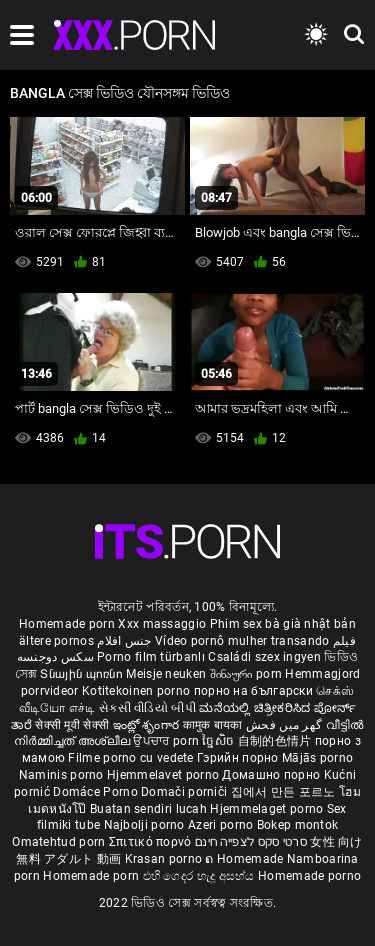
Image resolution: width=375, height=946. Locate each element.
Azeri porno (222, 825)
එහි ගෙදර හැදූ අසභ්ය (201, 876)
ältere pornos (56, 641)
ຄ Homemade (245, 859)
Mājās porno (317, 758)
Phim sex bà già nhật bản (283, 624)
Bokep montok (298, 825)
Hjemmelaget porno (268, 809)
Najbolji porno (144, 825)
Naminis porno (63, 775)
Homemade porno (309, 876)
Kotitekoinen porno (138, 691)
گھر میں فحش (286, 725)
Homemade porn (68, 624)
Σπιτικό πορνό (152, 842)
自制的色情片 (276, 741)
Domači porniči (186, 792)
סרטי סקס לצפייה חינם (251, 842)
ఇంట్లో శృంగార (148, 725)
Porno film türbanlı (151, 657)
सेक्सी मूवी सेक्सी (72, 725)
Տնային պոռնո (83, 674)
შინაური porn (248, 674)
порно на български (253, 691)
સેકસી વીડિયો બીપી (147, 708)
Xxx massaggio (162, 624)
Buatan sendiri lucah (150, 809)
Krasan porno (165, 859)
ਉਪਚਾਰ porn (167, 741)
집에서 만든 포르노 (285, 792)
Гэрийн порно (239, 758)
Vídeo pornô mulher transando (242, 641)
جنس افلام (124, 641)
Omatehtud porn (60, 842)
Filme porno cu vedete (130, 758)
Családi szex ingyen (264, 657)
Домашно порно (272, 775)
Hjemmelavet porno (164, 775)
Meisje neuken (166, 674)
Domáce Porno (97, 792)
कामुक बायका (214, 725)
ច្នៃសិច (219, 741)
